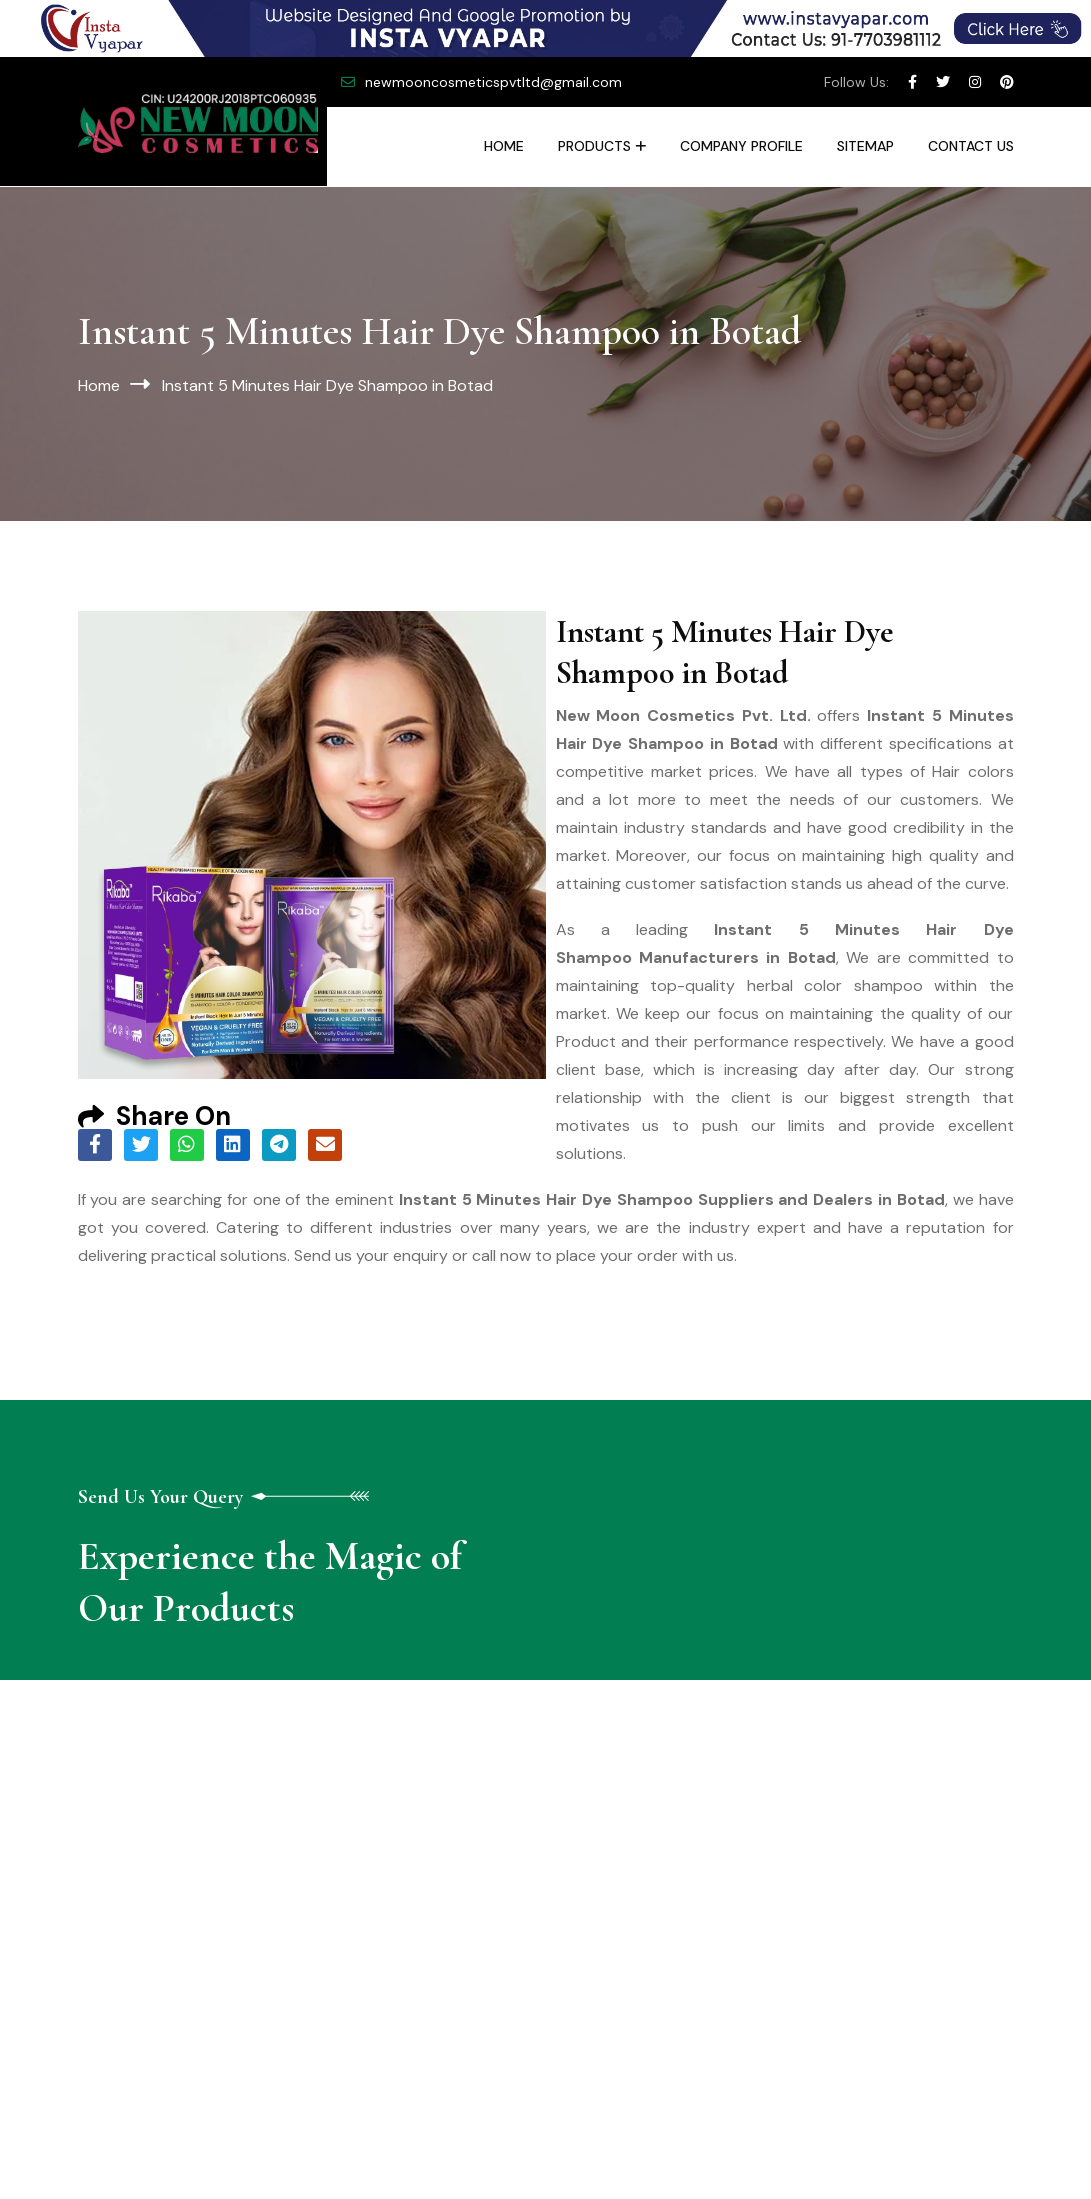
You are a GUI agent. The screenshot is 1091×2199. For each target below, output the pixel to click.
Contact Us (971, 146)
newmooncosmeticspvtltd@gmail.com (493, 82)
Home (504, 146)
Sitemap (865, 146)
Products (594, 146)
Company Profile (741, 146)
